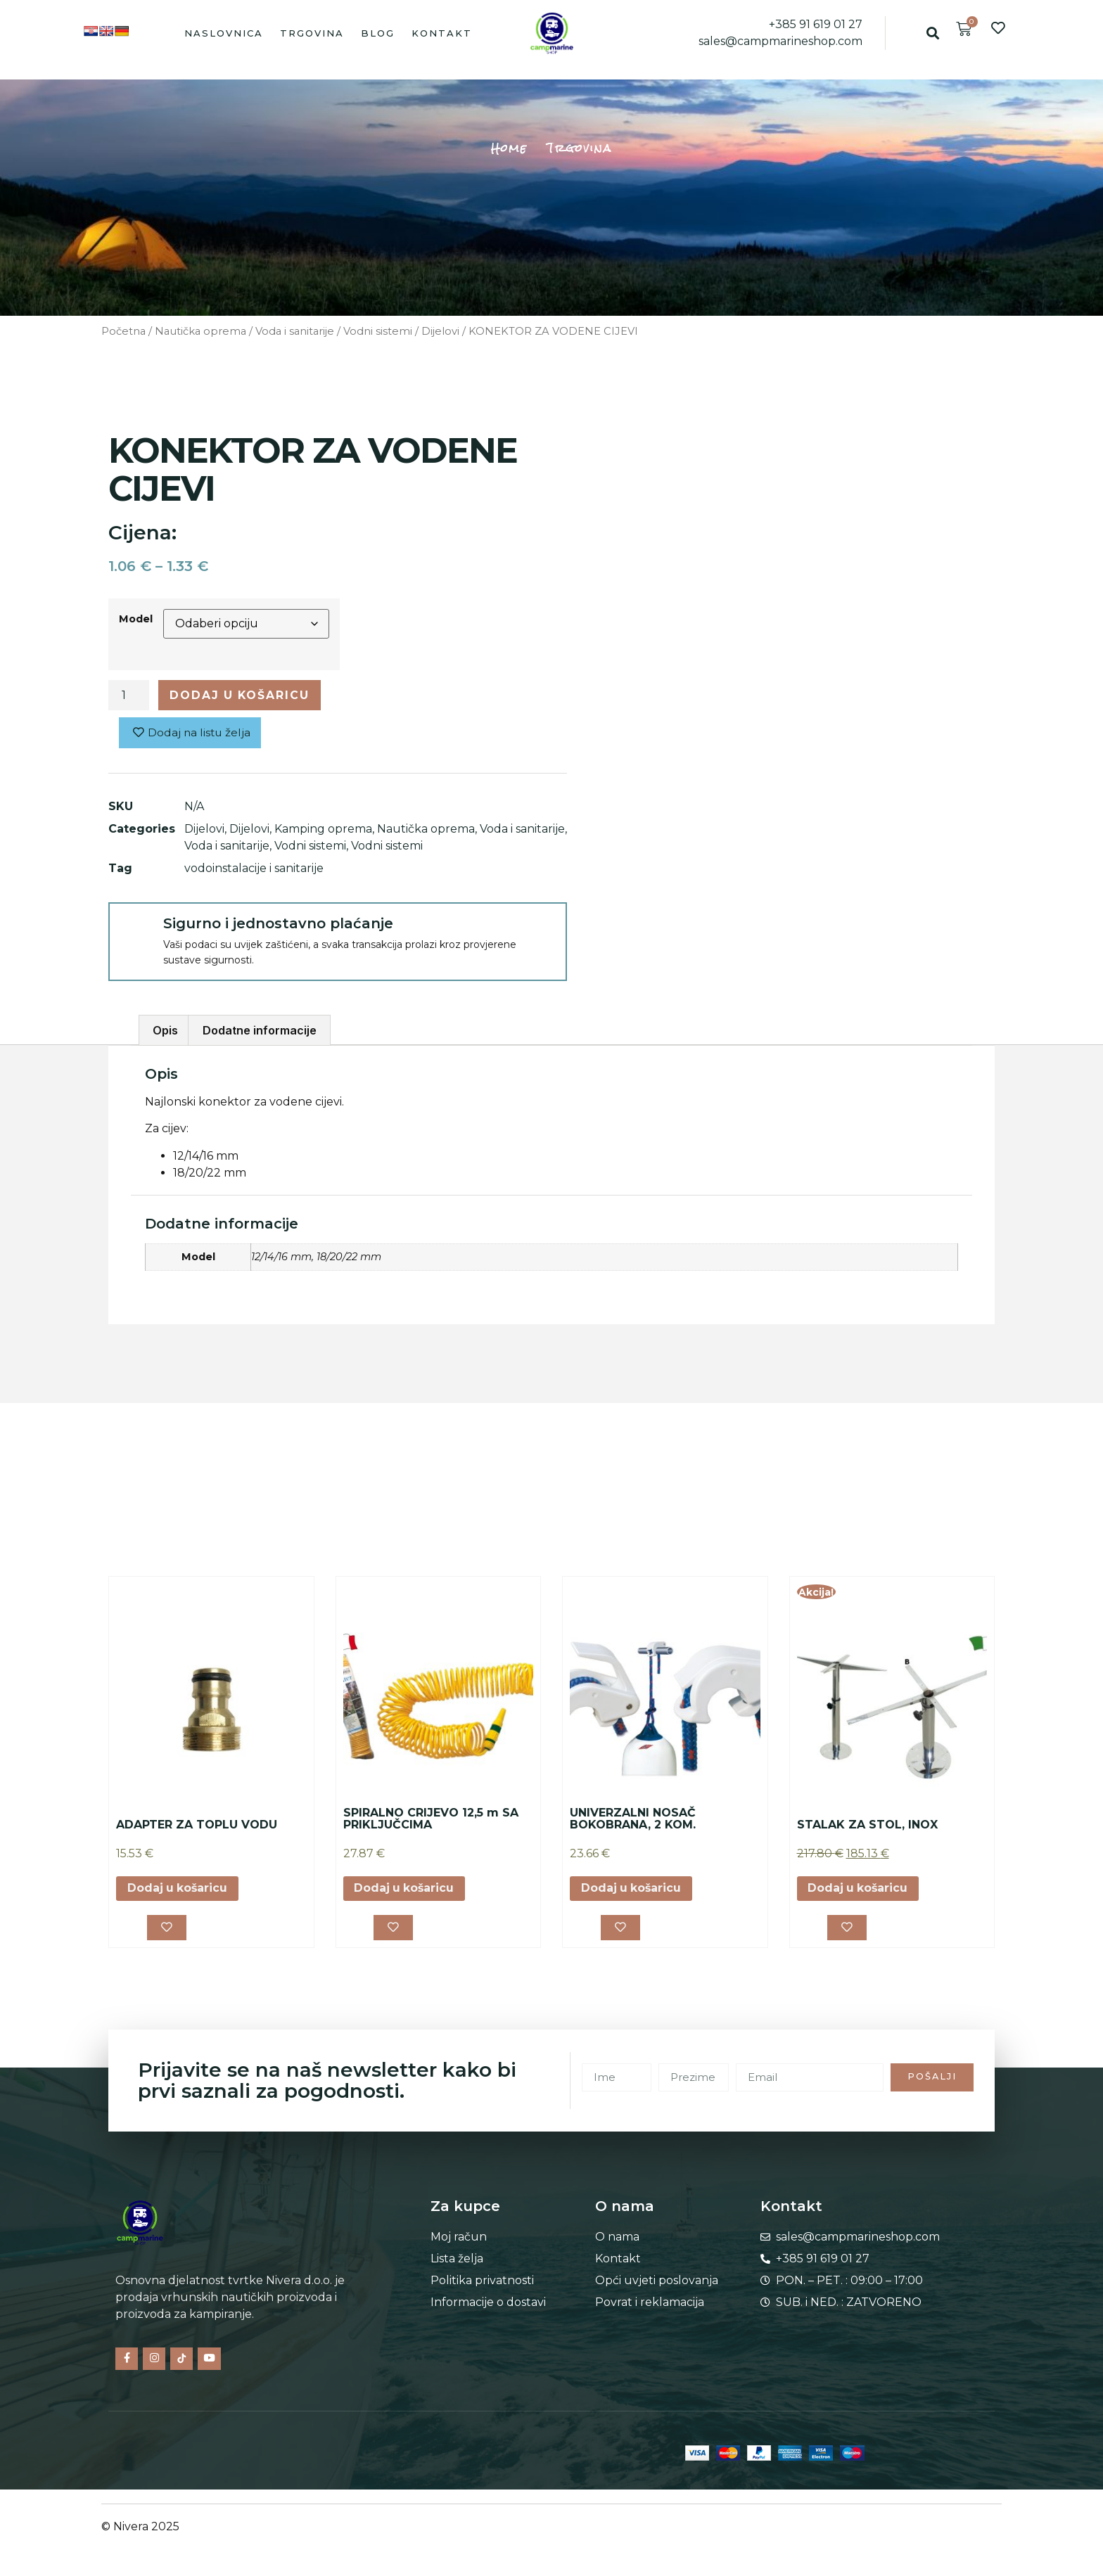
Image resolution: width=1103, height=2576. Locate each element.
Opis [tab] (165, 1031)
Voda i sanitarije (294, 331)
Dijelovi (440, 331)
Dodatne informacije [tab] (260, 1031)
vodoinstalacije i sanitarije (254, 869)
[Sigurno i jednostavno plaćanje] (135, 930)
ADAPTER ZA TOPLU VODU (196, 1825)
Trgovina (312, 33)
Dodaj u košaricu (241, 695)
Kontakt (442, 33)
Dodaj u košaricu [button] (178, 1889)
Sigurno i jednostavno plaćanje (278, 924)
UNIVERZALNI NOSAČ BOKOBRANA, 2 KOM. (633, 1820)
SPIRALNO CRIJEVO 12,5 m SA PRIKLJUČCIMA (430, 1820)
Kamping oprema (323, 829)
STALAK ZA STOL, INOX (867, 1825)
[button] (932, 32)
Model (136, 619)
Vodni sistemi (377, 331)
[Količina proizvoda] (128, 695)
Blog (378, 33)
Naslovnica (223, 33)
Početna (123, 331)
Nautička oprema (200, 331)
